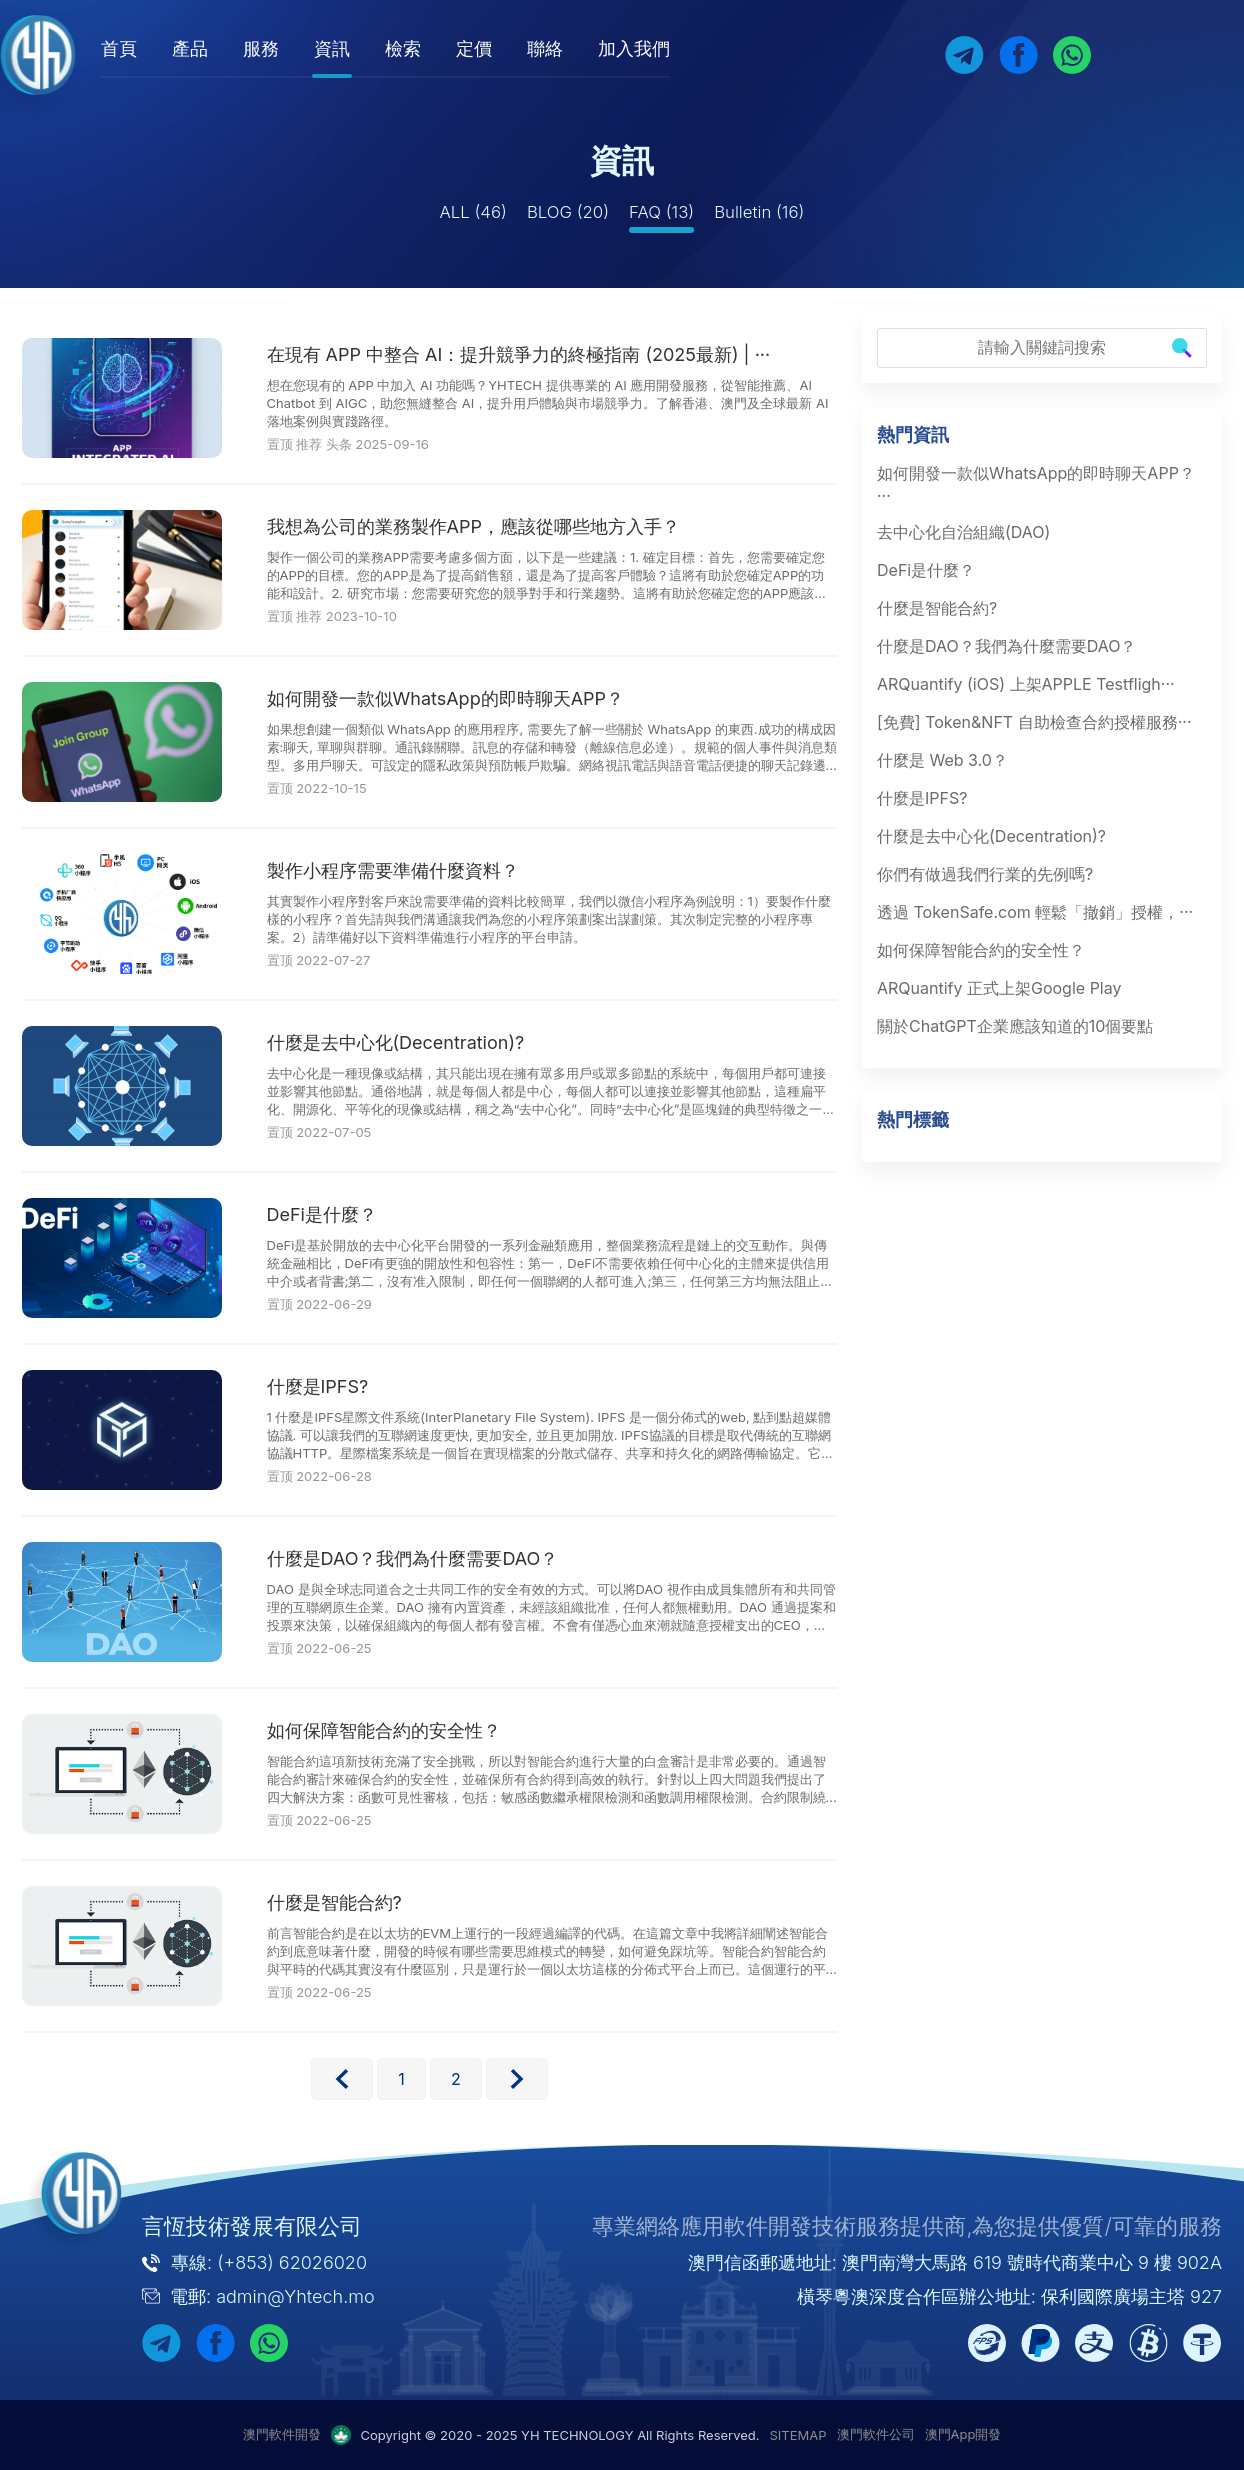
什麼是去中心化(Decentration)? (396, 1042)
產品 (212, 48)
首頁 (141, 48)
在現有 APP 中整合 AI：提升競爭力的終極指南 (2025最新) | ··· (519, 354)
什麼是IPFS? (318, 1386)
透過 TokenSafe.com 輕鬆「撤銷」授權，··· (1035, 912)
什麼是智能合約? (334, 1902)
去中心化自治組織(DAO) (963, 532)
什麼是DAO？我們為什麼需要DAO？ (413, 1558)
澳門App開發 (963, 2434)
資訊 (354, 48)
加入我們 (656, 48)
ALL (473, 212)
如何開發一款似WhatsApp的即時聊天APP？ (446, 698)
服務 (283, 48)
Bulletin (759, 212)
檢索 (425, 48)
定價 (496, 48)
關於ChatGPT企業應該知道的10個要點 (1015, 1026)
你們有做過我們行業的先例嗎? (985, 874)
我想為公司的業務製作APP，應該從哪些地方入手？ (473, 526)
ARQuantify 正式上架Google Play (999, 988)
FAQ (661, 212)
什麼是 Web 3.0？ (942, 760)
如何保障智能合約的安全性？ (384, 1730)
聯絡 (567, 48)
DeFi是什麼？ (322, 1214)
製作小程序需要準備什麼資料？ (393, 870)
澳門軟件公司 (876, 2434)
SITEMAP (798, 2435)
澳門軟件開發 (282, 2434)
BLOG (568, 212)
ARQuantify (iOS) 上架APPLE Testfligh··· (1026, 684)
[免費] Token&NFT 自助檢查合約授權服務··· (1034, 722)
